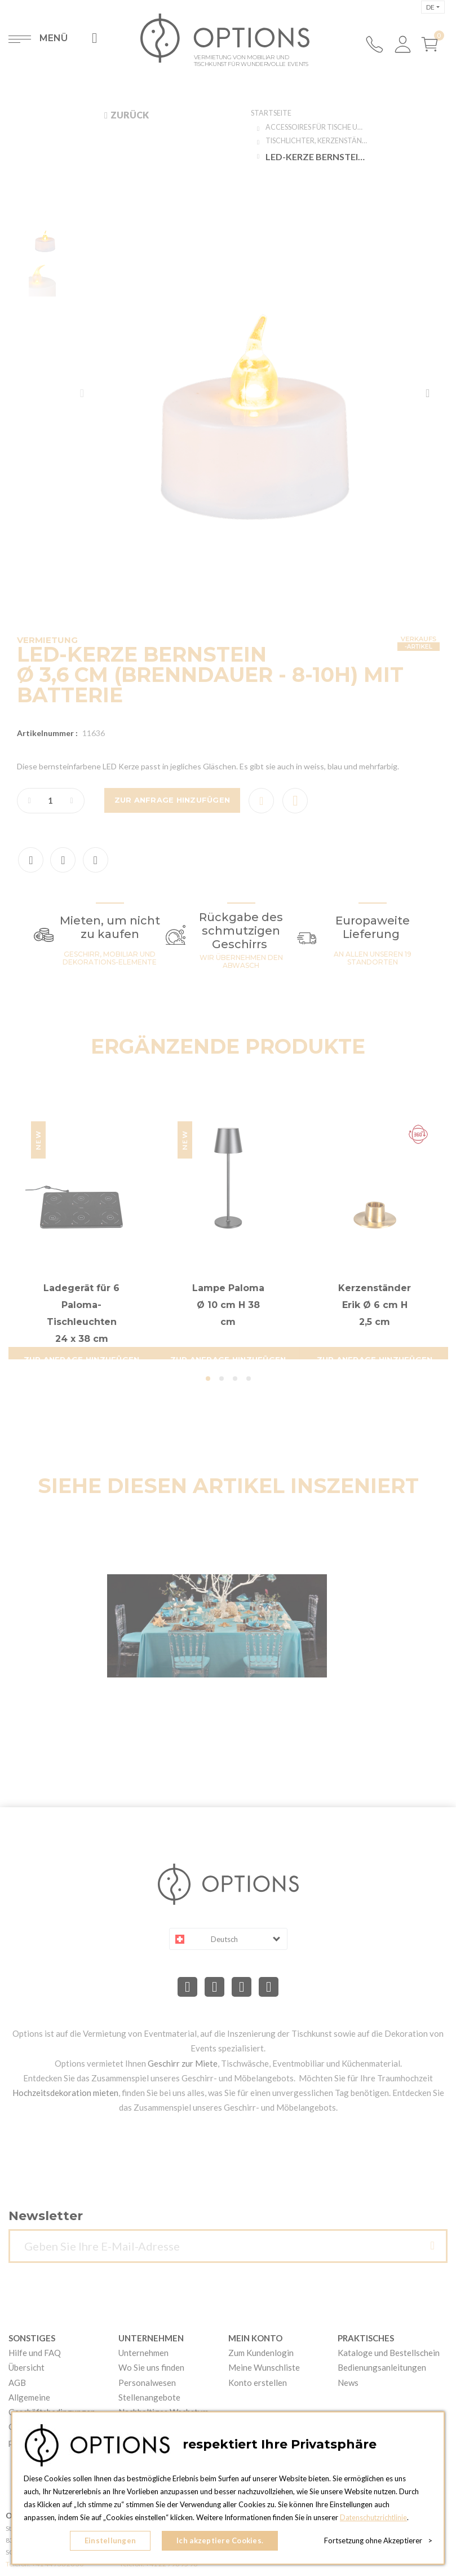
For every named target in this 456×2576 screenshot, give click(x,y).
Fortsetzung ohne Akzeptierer (378, 2542)
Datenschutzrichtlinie (374, 2520)
